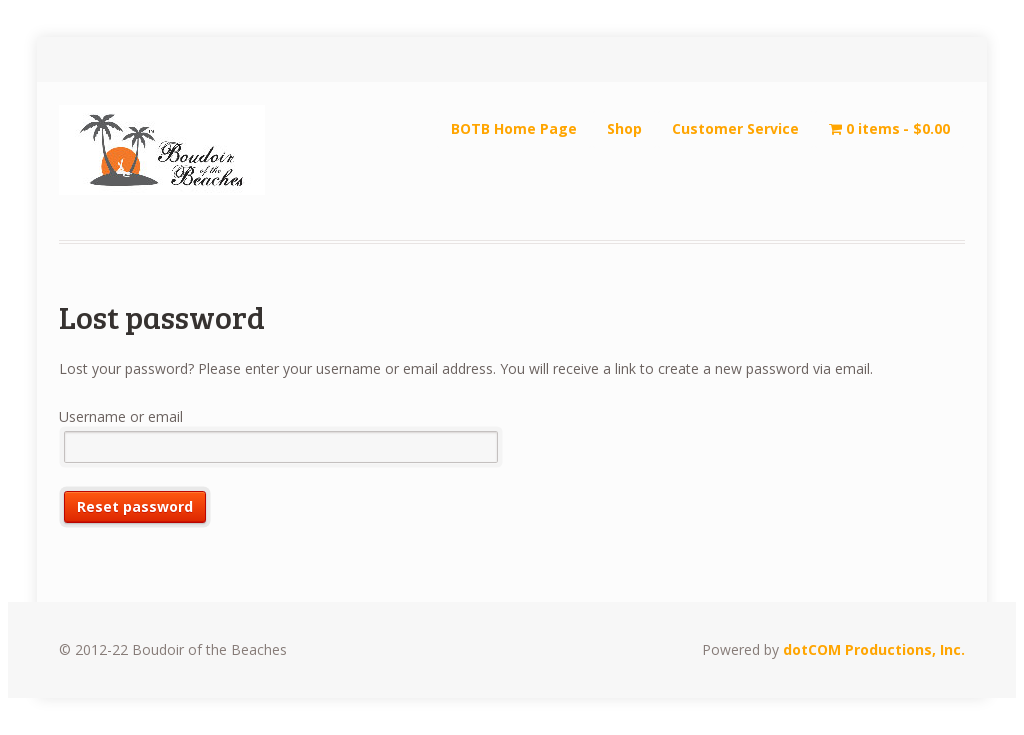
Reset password (135, 506)
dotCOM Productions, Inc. (874, 649)
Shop (624, 128)
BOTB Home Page (514, 128)
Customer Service (735, 128)
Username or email (121, 416)
